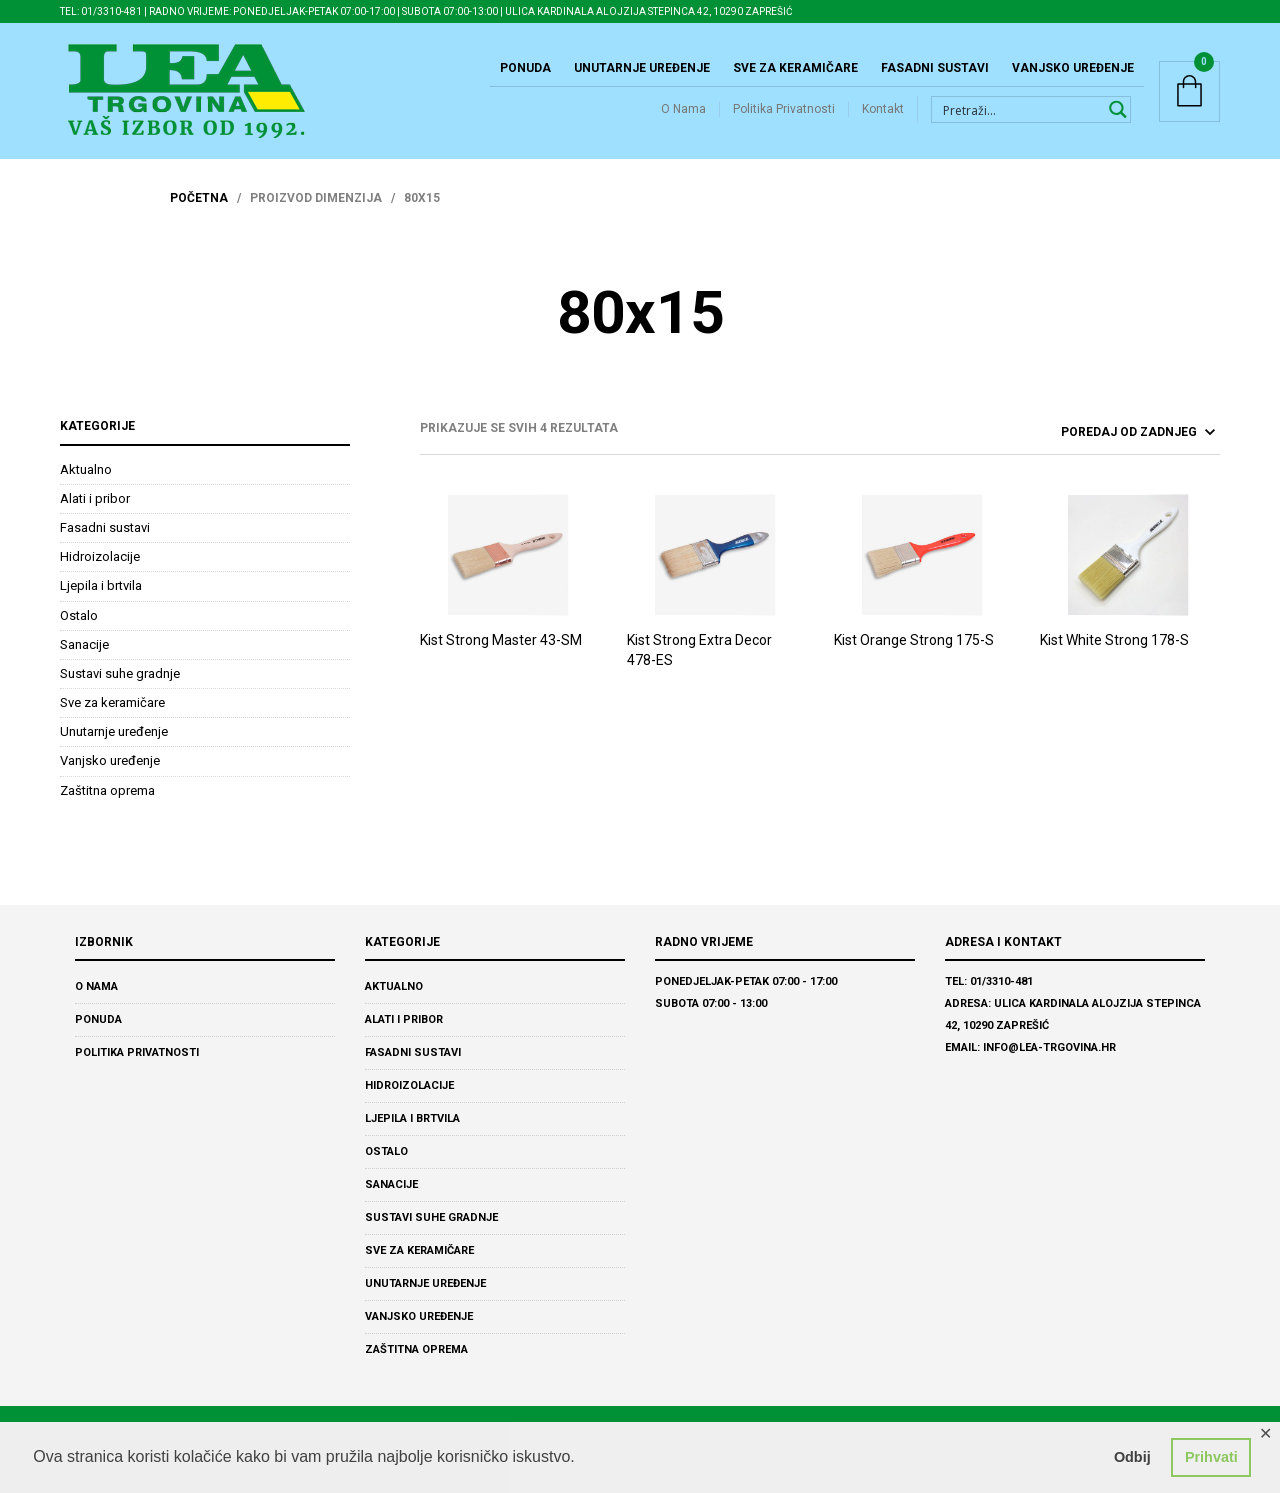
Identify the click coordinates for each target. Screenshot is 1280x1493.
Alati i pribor (95, 498)
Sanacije (84, 644)
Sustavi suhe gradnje (120, 673)
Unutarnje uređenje (642, 68)
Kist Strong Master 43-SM (501, 640)
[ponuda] (1086, 432)
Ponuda (525, 68)
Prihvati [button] (1211, 1457)
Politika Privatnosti (784, 109)
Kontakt (883, 109)
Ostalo (79, 615)
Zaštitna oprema (107, 790)
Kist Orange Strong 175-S (914, 640)
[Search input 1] (1019, 109)
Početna (199, 198)
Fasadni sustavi (935, 68)
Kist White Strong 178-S (1114, 640)
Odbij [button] (1132, 1457)
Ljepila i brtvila (101, 585)
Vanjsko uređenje (1073, 68)
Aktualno (86, 469)
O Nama (683, 109)
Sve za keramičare (795, 68)
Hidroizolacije (100, 556)
